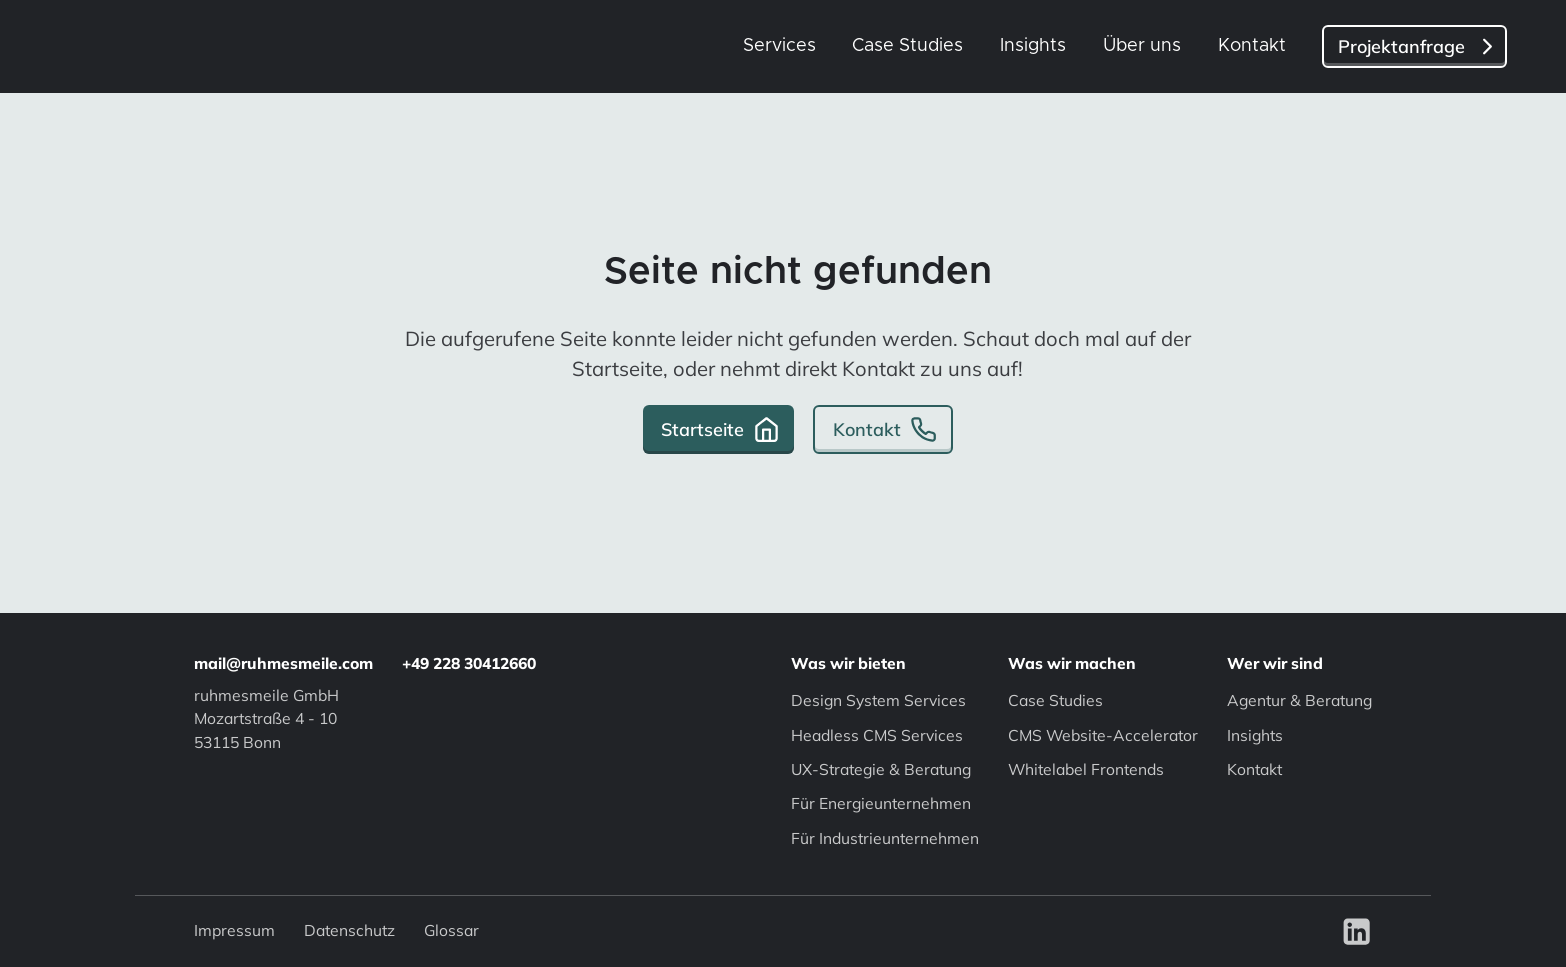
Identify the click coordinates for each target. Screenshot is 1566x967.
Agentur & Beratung (1299, 700)
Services (779, 46)
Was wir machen (1072, 663)
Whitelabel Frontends (1086, 769)
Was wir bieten (848, 663)
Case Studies (907, 46)
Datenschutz (349, 931)
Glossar (451, 931)
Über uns (1142, 46)
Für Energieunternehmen (881, 803)
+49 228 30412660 (469, 663)
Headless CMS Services (877, 735)
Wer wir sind (1275, 663)
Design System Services (878, 700)
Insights (1033, 46)
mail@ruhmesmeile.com (283, 663)
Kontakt (1252, 46)
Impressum (234, 931)
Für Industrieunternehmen (885, 838)
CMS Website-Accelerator (1103, 735)
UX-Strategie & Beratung (881, 769)
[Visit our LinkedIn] (1356, 929)
